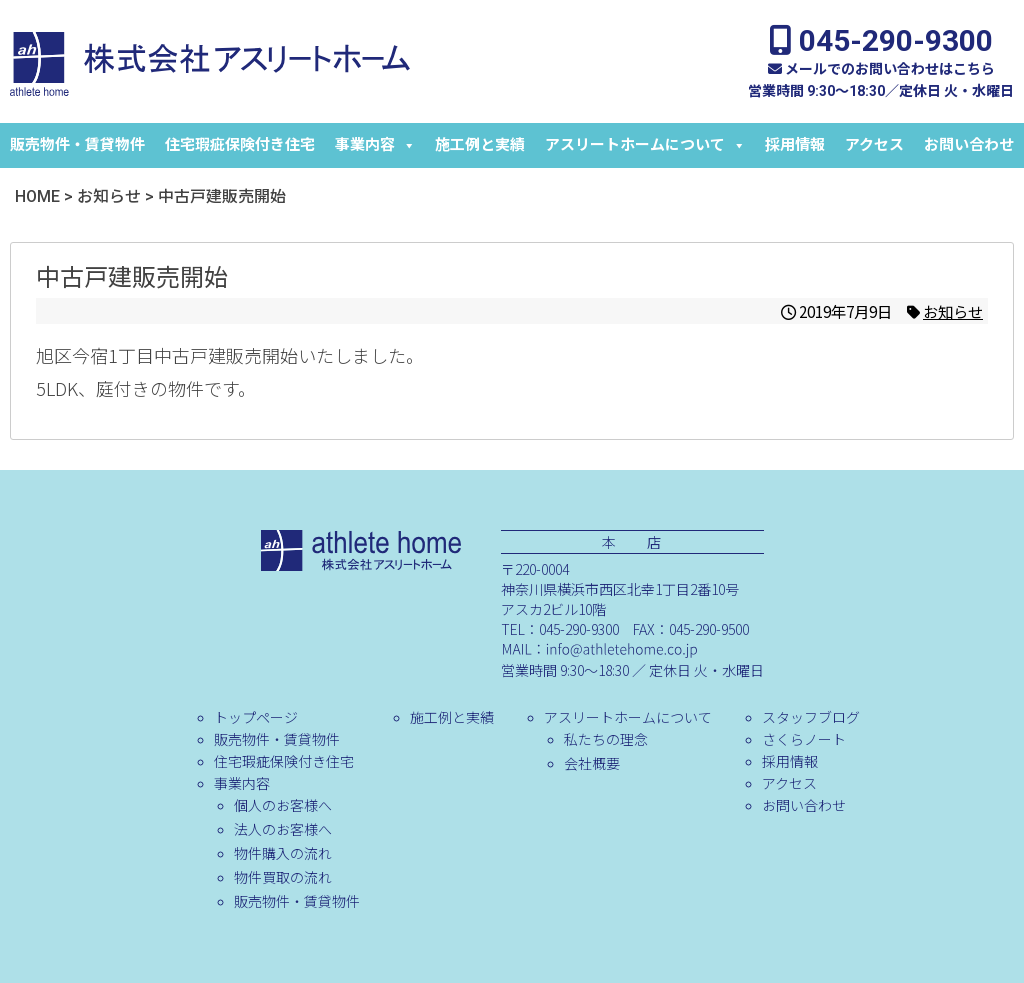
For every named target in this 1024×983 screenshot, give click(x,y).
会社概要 (592, 763)
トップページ (256, 717)
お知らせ (953, 311)
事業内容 (375, 145)
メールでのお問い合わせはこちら (881, 69)
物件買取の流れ (283, 877)
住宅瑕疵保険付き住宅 (240, 145)
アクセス (874, 145)
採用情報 (795, 145)
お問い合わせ (969, 145)
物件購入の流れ (283, 853)
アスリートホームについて (645, 145)
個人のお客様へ (283, 805)
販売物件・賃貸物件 (77, 145)
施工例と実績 (480, 145)
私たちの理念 (606, 739)
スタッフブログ (811, 717)
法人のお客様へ (283, 829)
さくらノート (804, 739)
